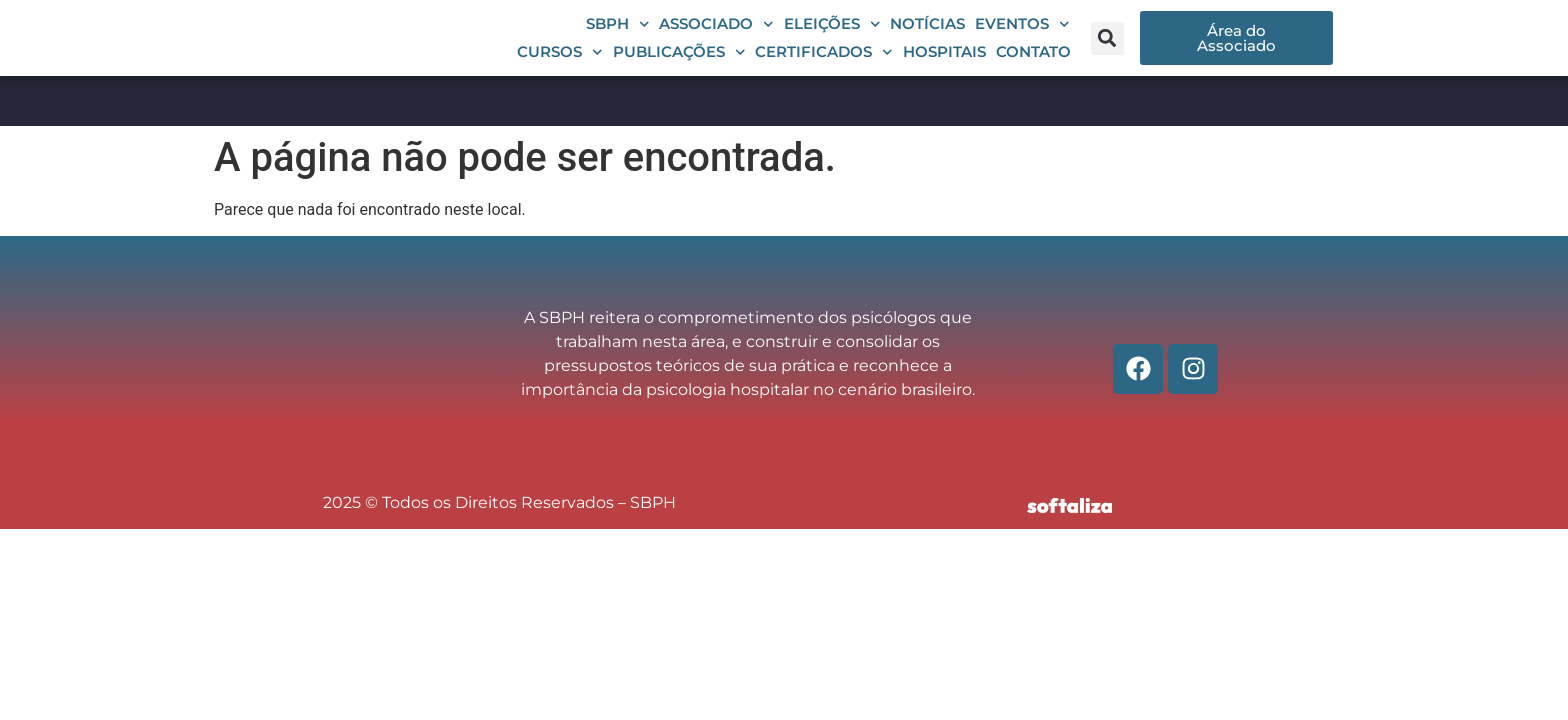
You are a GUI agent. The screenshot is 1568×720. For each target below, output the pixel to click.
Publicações (679, 67)
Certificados (824, 67)
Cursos (560, 67)
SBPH (618, 39)
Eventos (1022, 39)
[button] (1107, 52)
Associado (716, 39)
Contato (1033, 66)
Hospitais (944, 66)
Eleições (832, 39)
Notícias (927, 38)
